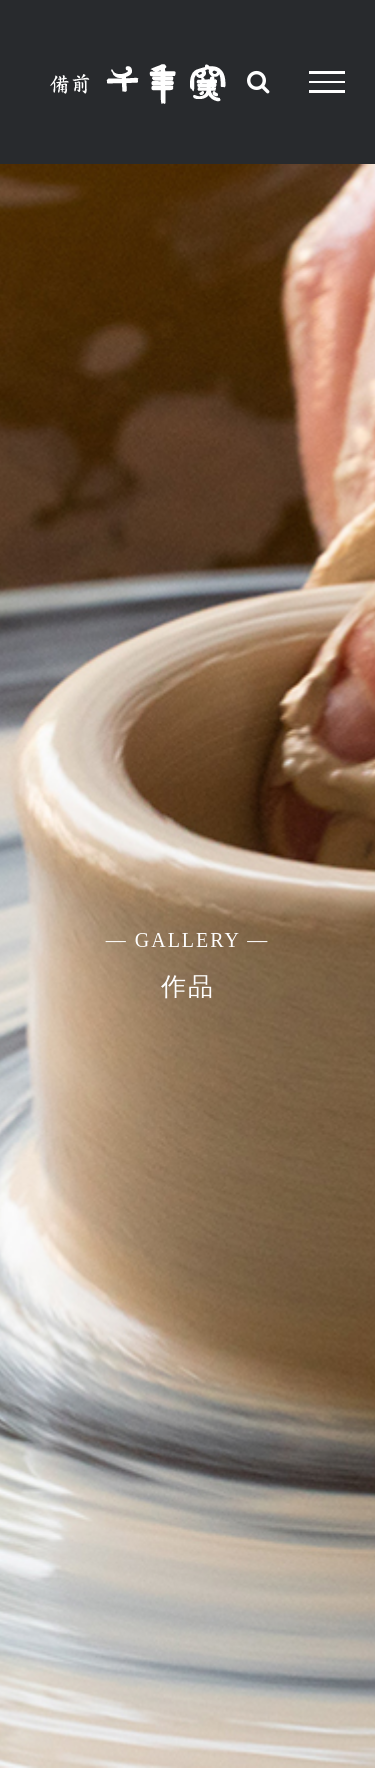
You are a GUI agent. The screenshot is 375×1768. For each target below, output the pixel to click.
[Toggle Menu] (327, 82)
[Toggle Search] (258, 81)
